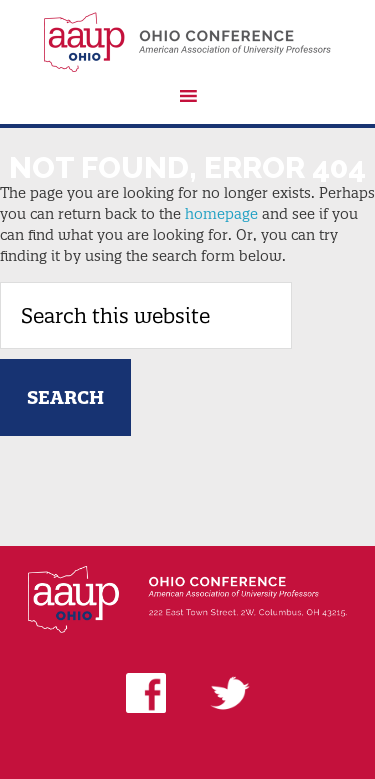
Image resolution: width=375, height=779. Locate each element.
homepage (221, 214)
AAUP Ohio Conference (187, 42)
